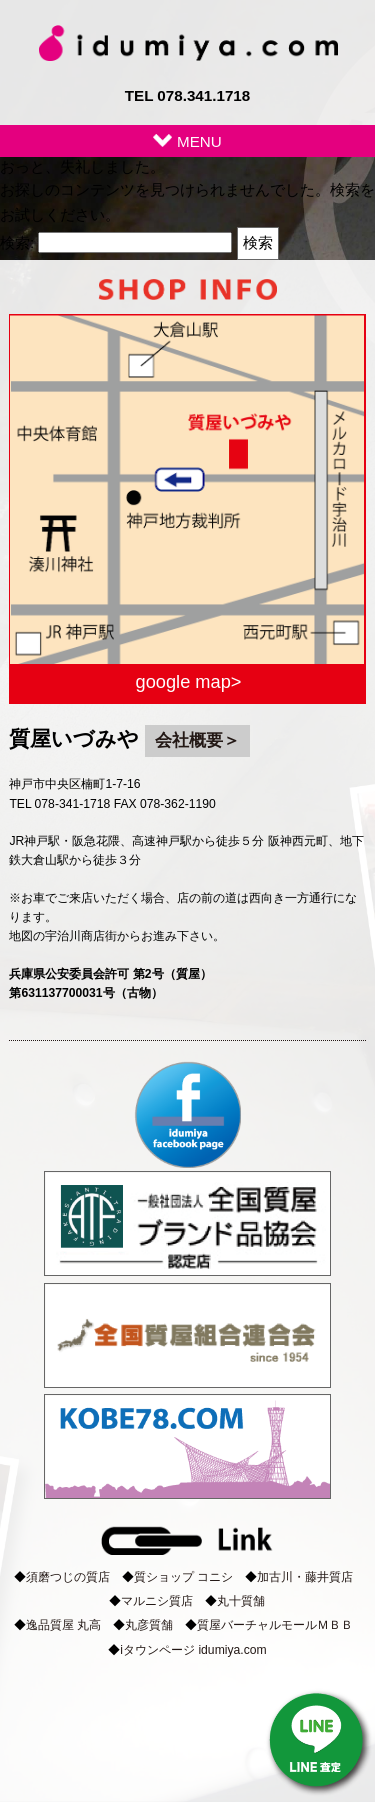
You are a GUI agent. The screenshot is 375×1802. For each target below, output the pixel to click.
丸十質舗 (241, 1601)
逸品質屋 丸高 (63, 1625)
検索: (17, 242)
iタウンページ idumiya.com (193, 1650)
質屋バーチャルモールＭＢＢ (275, 1625)
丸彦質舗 (149, 1625)
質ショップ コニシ (183, 1577)
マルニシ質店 (157, 1601)
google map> (189, 681)
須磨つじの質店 (68, 1577)
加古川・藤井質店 (305, 1577)
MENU (187, 141)
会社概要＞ (197, 740)
